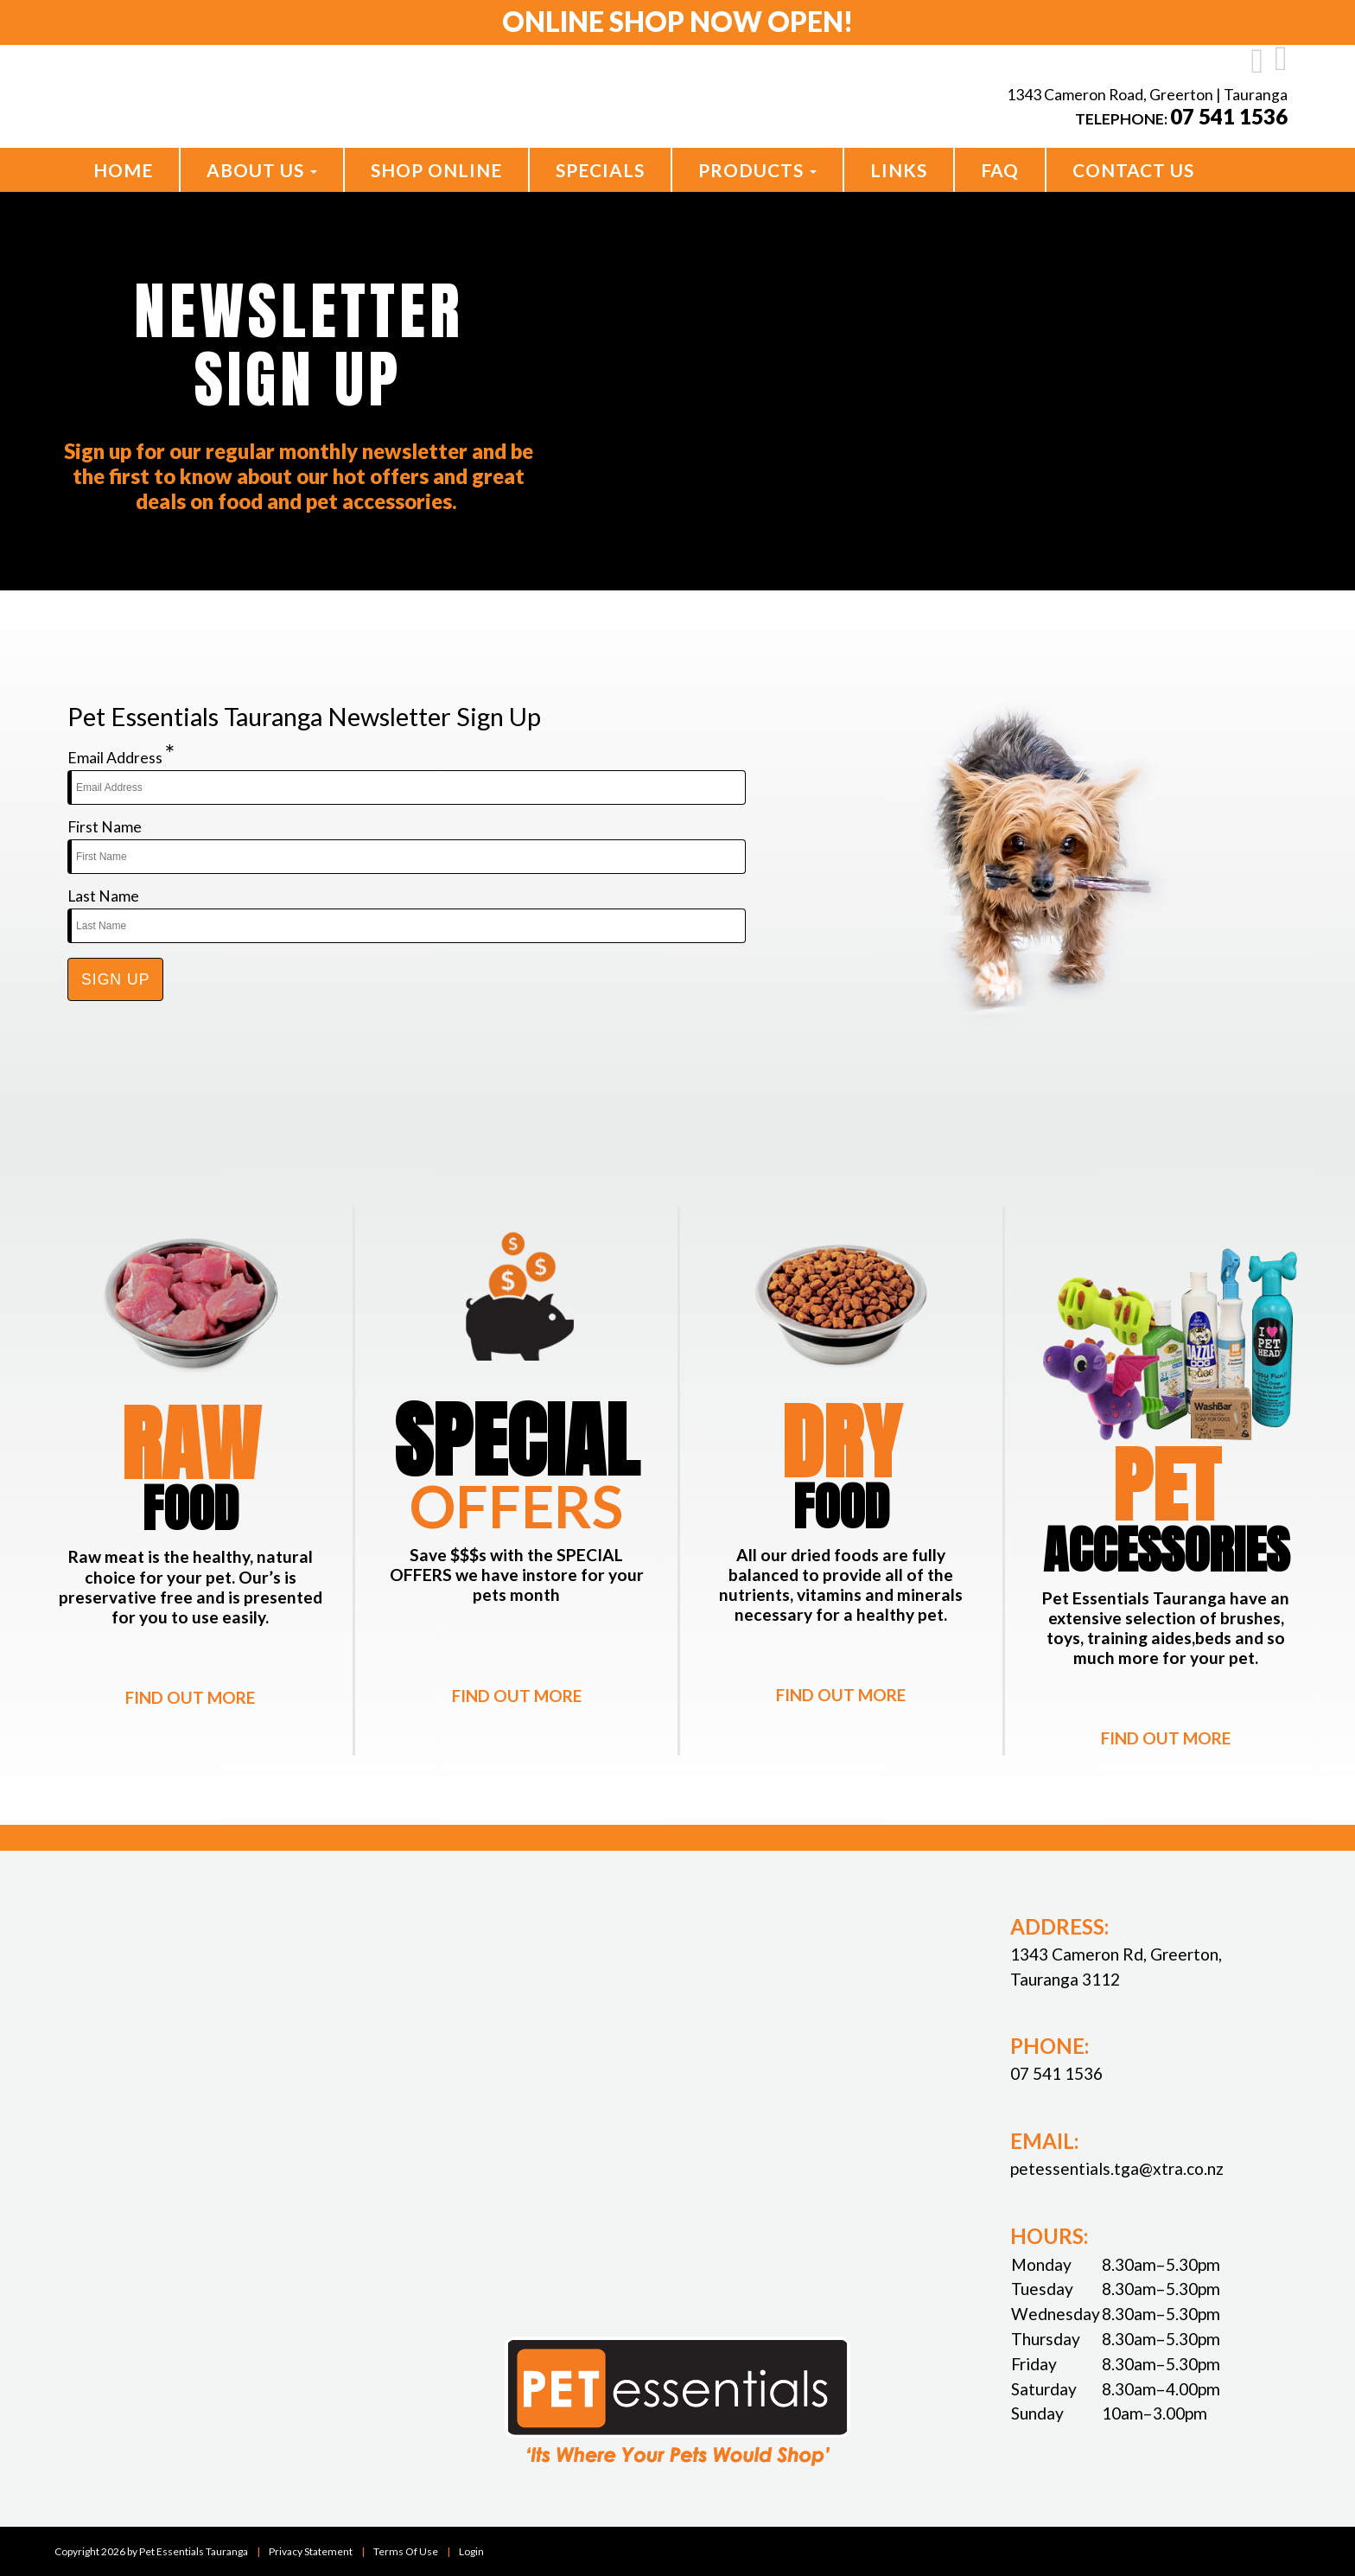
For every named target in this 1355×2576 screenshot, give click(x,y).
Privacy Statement (311, 2550)
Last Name (103, 896)
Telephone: (1181, 119)
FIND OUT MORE (190, 1697)
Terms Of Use (405, 2550)
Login (471, 2550)
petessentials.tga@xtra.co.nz (1117, 2167)
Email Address (121, 753)
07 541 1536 (1056, 2073)
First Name (104, 827)
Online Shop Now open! (678, 22)
